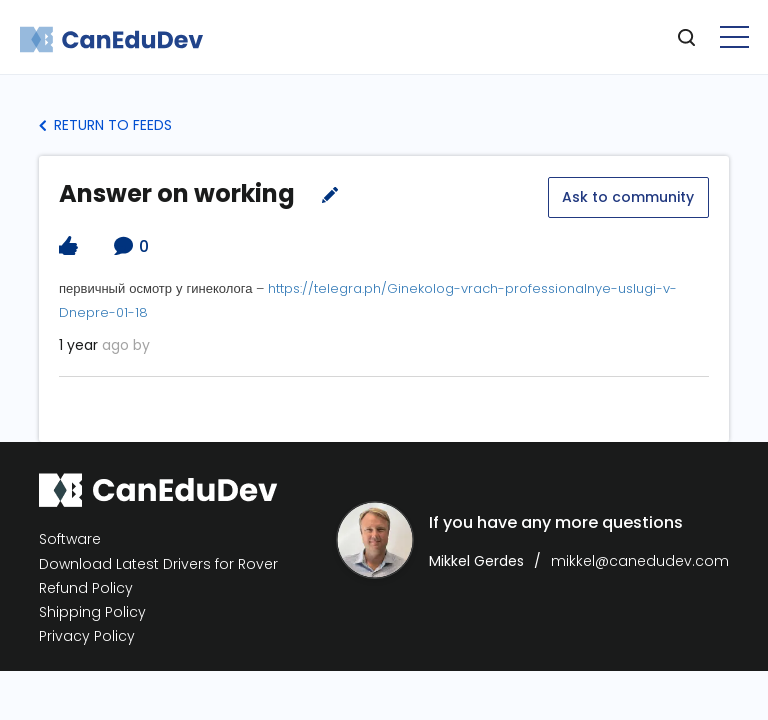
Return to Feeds (105, 125)
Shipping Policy (92, 611)
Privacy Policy (87, 635)
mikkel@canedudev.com (640, 560)
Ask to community (628, 196)
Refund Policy (86, 587)
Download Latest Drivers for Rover (158, 563)
